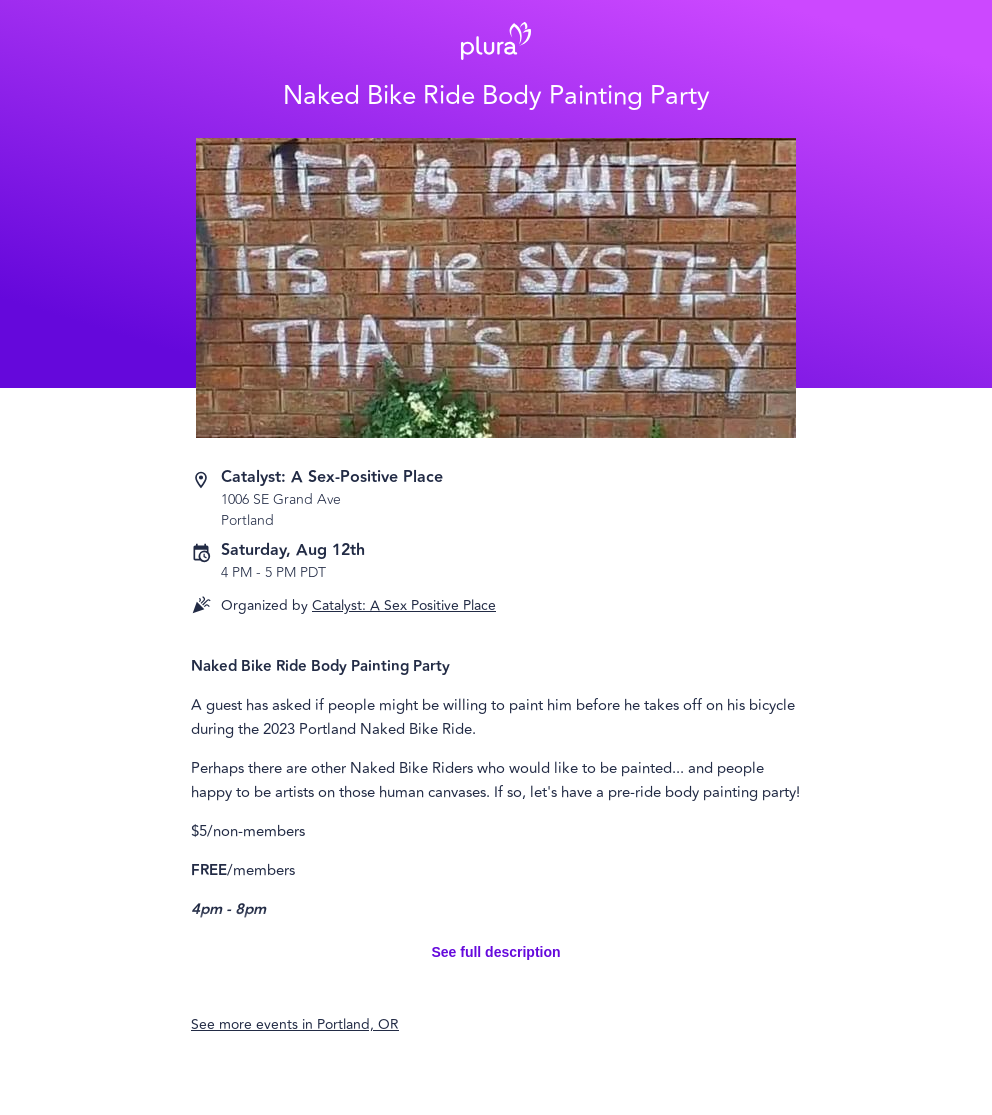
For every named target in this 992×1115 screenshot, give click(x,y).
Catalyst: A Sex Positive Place (404, 605)
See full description (495, 952)
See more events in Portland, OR (295, 1024)
